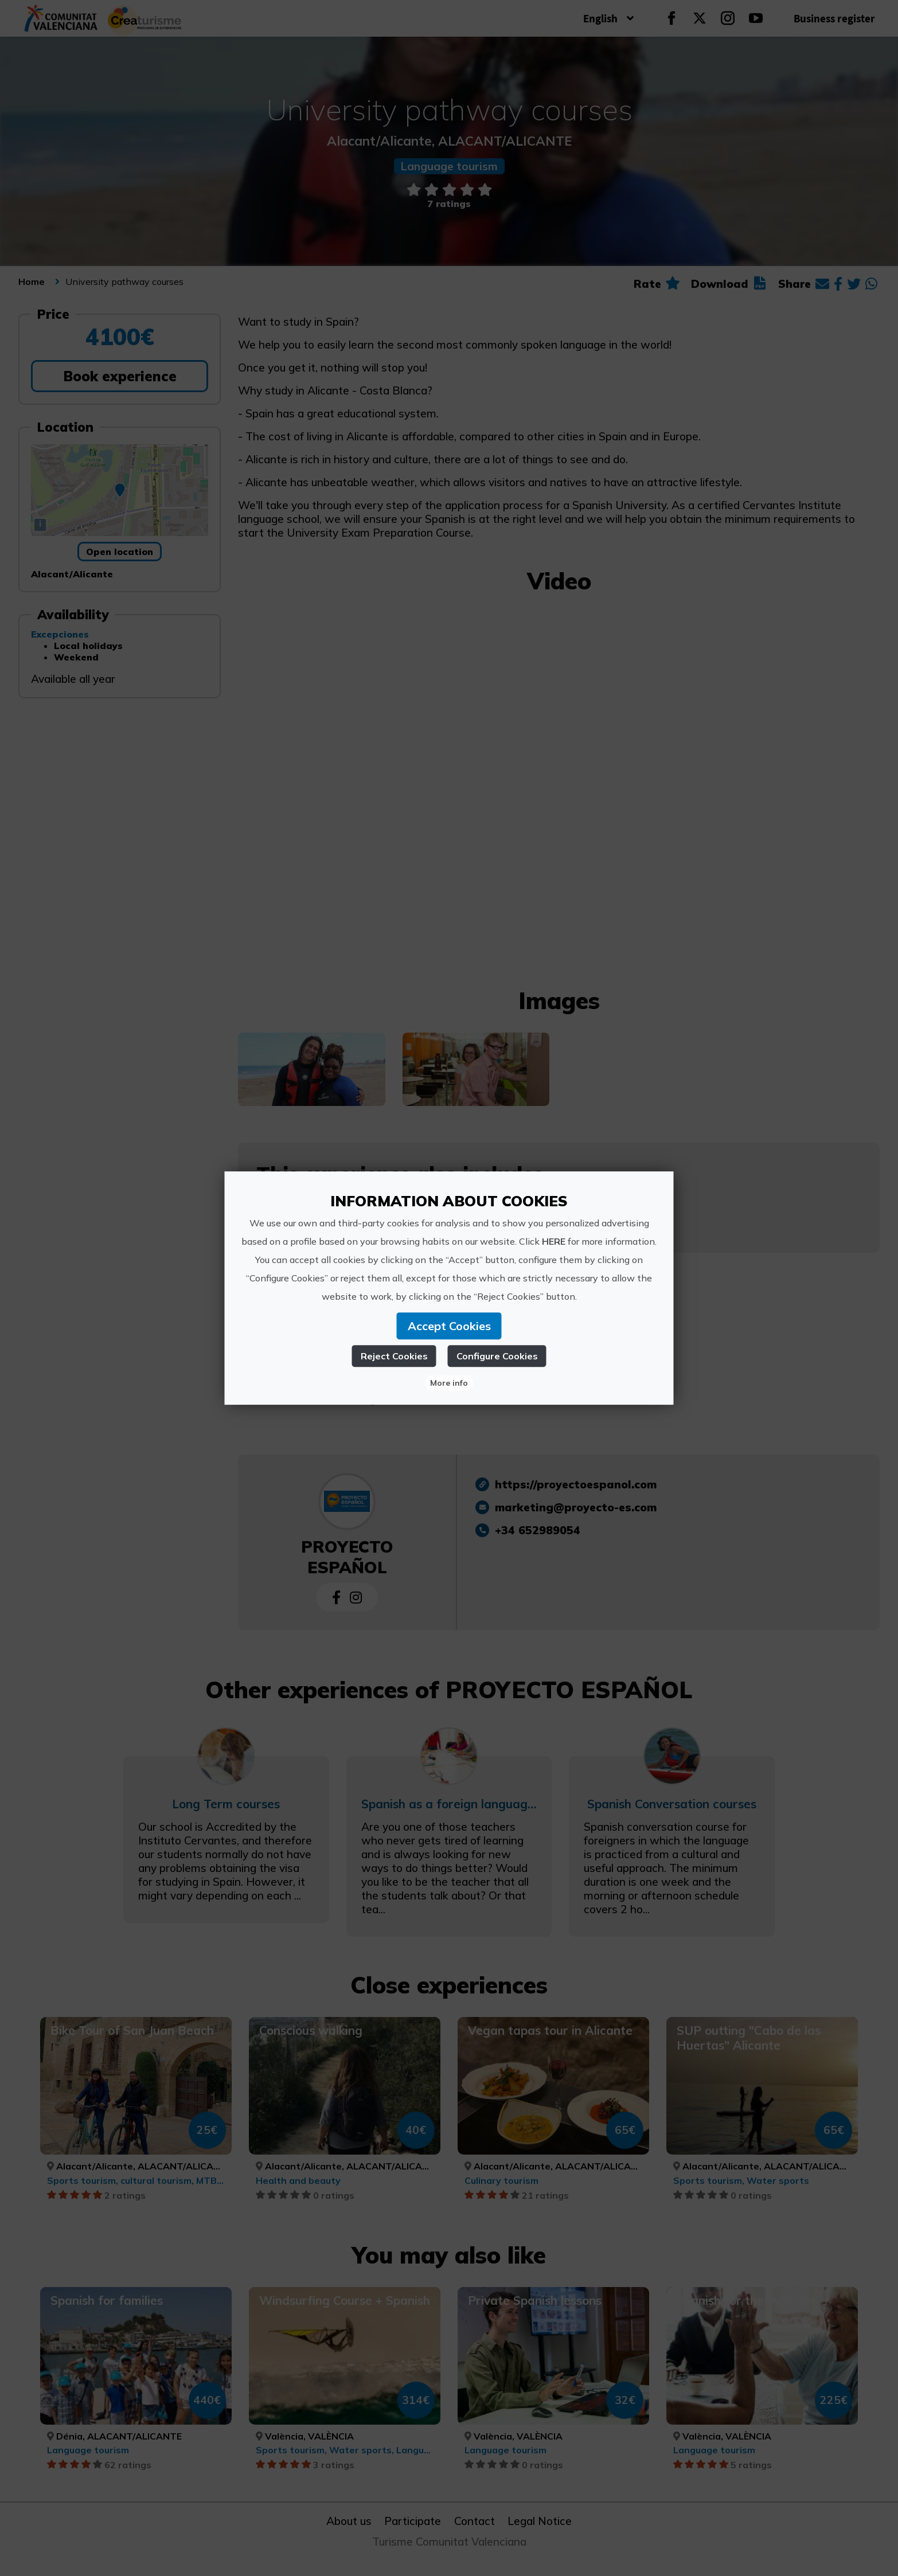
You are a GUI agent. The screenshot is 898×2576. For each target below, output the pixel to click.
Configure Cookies (497, 1356)
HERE (553, 1241)
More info (449, 1383)
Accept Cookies (449, 1326)
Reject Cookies (394, 1356)
